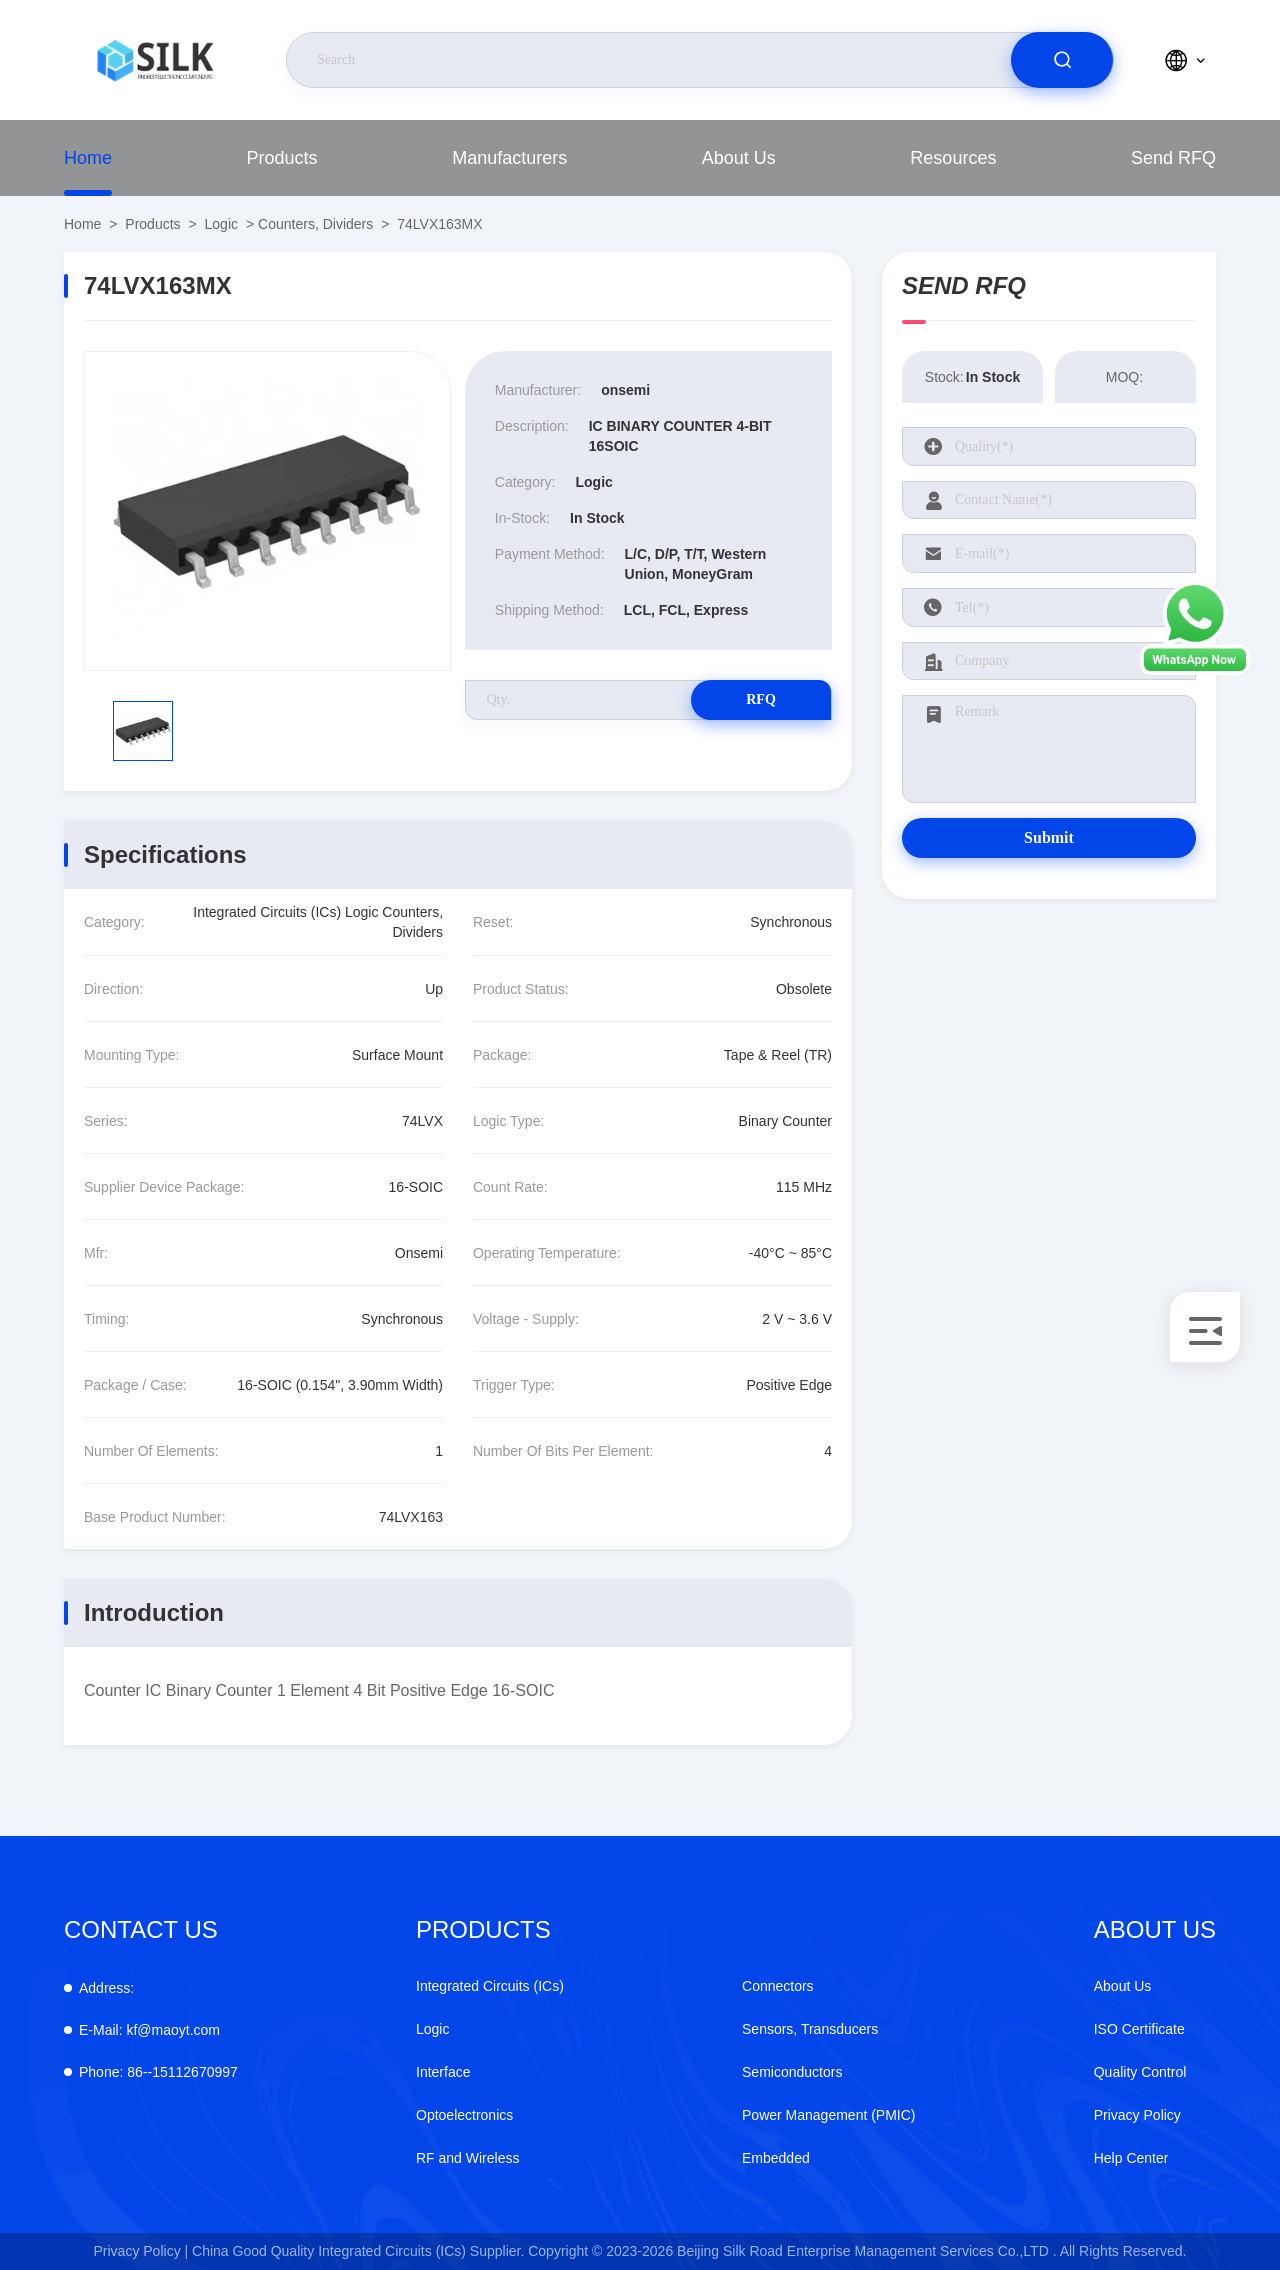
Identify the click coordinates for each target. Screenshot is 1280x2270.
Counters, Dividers (315, 224)
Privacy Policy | (141, 2251)
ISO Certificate (1139, 2029)
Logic (221, 224)
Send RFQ (1173, 158)
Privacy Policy (1137, 2115)
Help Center (1131, 2158)
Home (88, 158)
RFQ (761, 699)
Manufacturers (509, 158)
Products (282, 158)
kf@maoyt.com (149, 2030)
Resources (953, 158)
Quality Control (1140, 2072)
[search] (1062, 60)
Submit (1049, 837)
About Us (739, 158)
